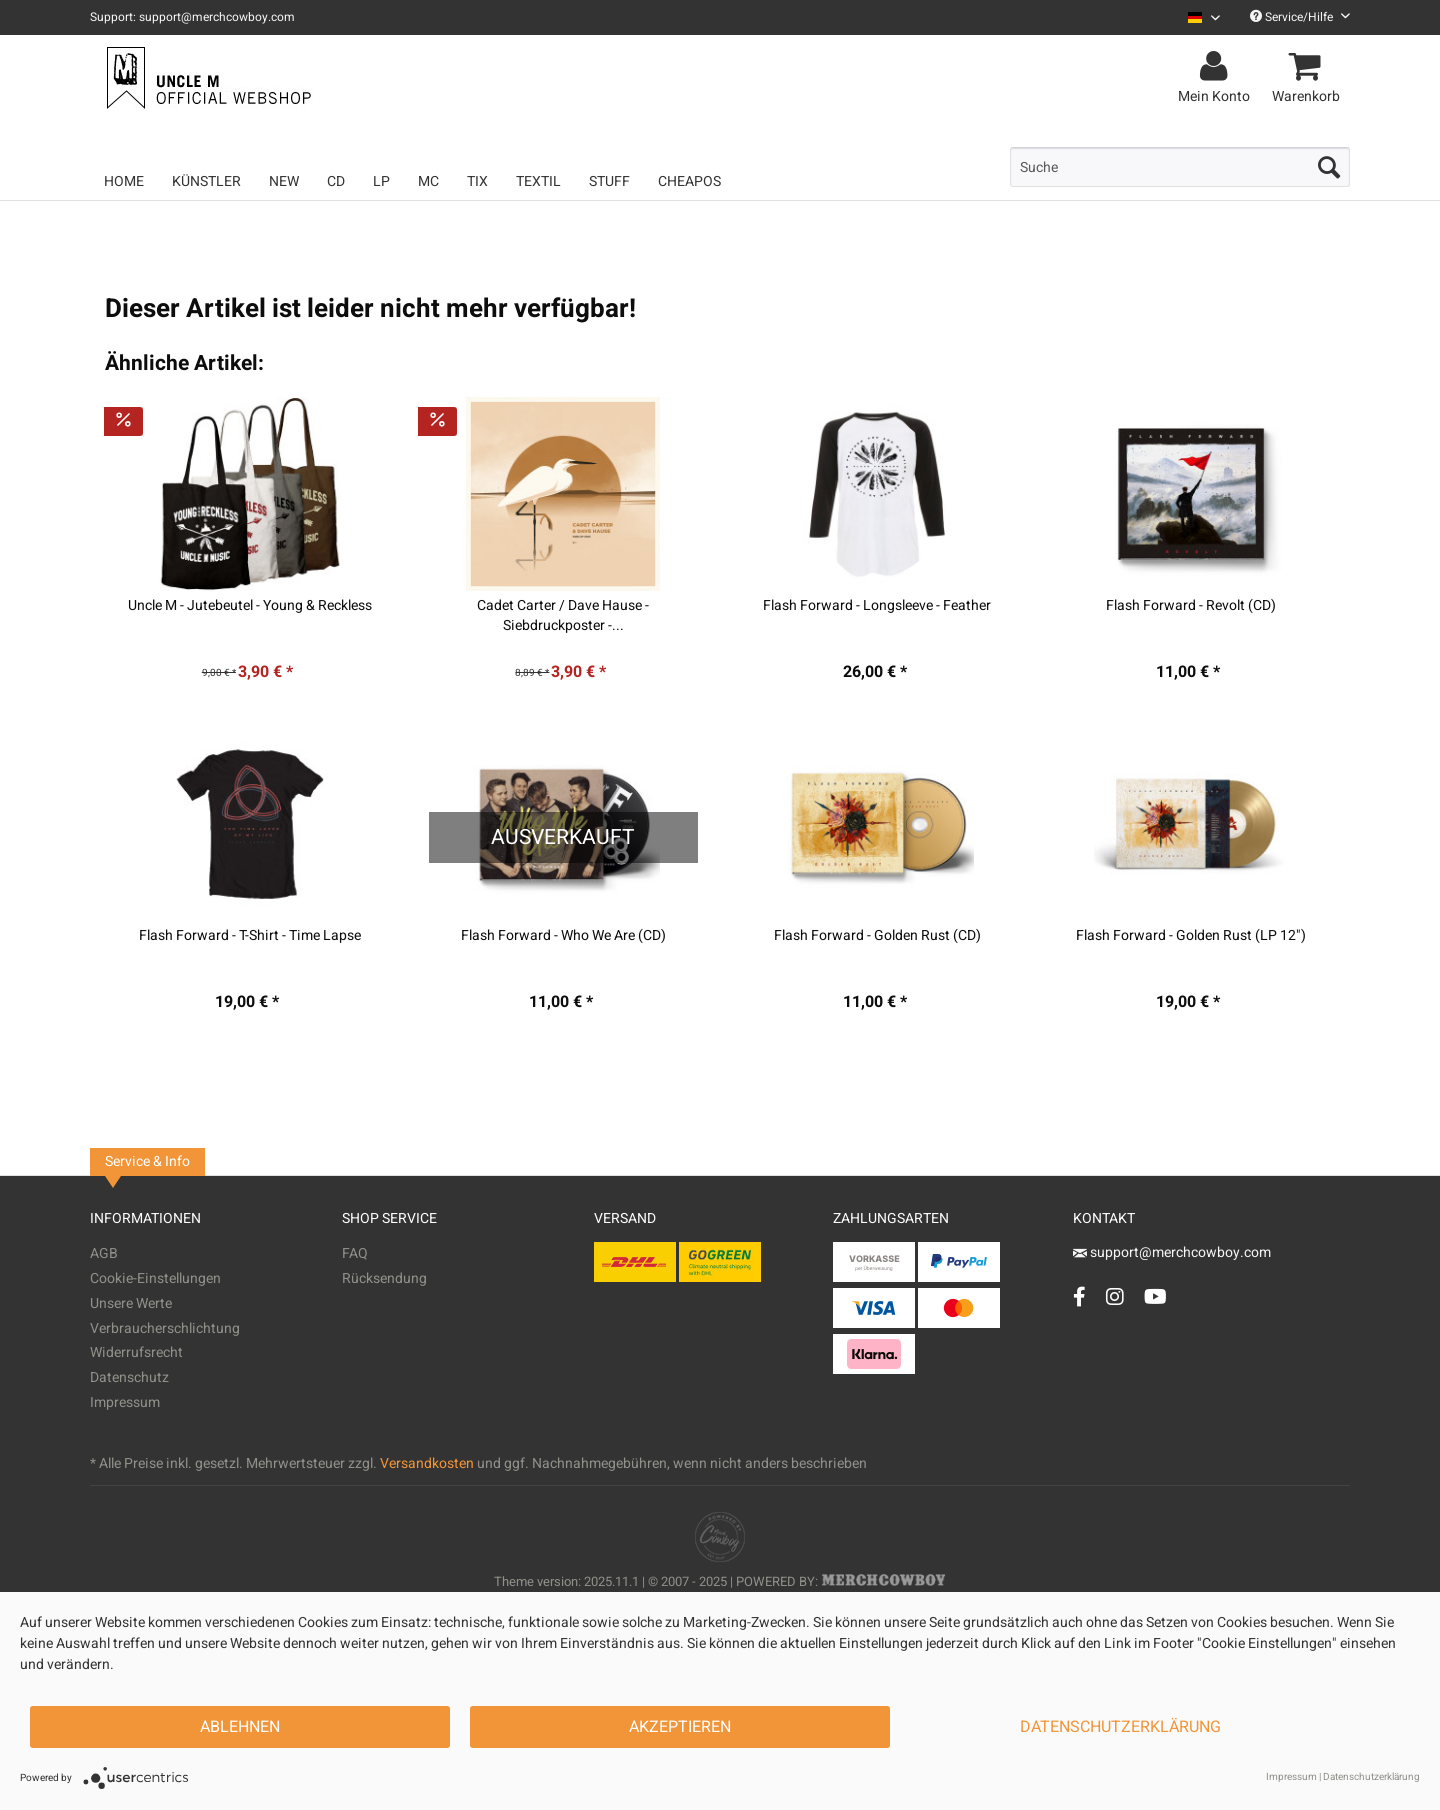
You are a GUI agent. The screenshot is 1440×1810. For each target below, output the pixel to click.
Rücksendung (384, 1278)
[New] (284, 181)
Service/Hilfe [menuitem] (1300, 17)
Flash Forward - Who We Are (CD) (563, 936)
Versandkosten (427, 1463)
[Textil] (538, 181)
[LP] (381, 181)
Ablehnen (240, 1727)
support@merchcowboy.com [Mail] (1172, 1252)
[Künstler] (206, 181)
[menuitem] (1196, 17)
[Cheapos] (689, 181)
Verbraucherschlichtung (165, 1328)
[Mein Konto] (1217, 67)
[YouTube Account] (1155, 1296)
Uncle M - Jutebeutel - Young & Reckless (250, 606)
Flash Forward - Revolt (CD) (1191, 606)
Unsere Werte (131, 1303)
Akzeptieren (680, 1727)
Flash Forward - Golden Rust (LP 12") (1191, 936)
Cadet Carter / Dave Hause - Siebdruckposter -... (563, 616)
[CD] (336, 181)
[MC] (428, 181)
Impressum (125, 1402)
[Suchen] (1329, 167)
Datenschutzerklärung (1120, 1727)
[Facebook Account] (1079, 1296)
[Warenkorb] (1309, 67)
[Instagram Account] (1115, 1296)
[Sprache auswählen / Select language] (1204, 17)
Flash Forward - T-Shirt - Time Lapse (250, 936)
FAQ (355, 1253)
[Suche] (1180, 167)
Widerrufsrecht (136, 1352)
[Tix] (477, 181)
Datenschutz (129, 1377)
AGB (104, 1253)
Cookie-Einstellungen (155, 1278)
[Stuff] (609, 181)
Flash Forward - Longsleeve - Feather (877, 606)
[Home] (124, 181)
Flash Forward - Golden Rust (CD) (877, 936)
